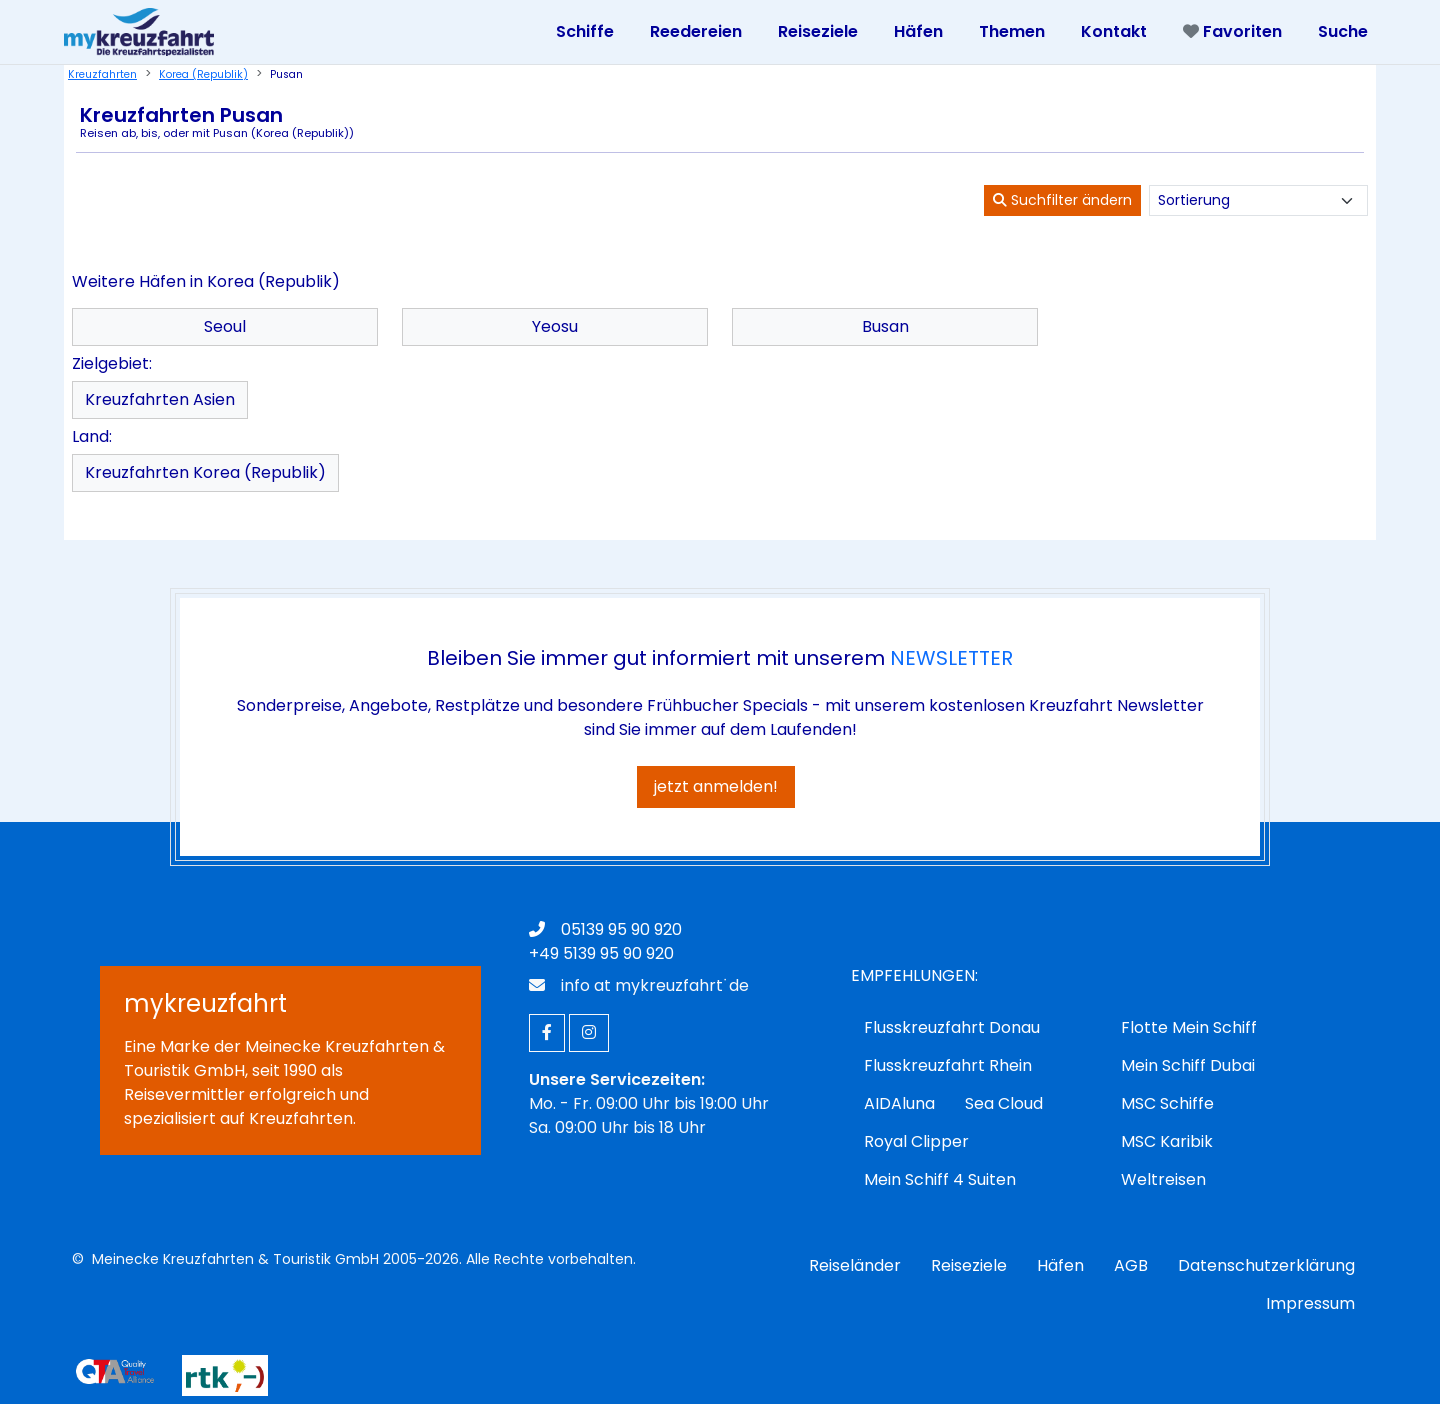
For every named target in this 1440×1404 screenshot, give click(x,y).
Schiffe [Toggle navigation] (585, 31)
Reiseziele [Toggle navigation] (818, 31)
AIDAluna (899, 1103)
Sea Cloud (1004, 1103)
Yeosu (555, 326)
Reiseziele (969, 1265)
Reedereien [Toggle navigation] (696, 31)
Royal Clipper (916, 1141)
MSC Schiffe (1167, 1103)
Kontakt (1114, 31)
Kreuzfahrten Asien (160, 399)
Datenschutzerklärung (1266, 1265)
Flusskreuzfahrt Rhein (948, 1065)
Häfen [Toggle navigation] (918, 31)
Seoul (225, 326)
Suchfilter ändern (1062, 200)
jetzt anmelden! (716, 786)
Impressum (1310, 1303)
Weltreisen (1163, 1179)
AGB (1131, 1265)
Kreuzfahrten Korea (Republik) (205, 472)
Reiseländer (855, 1265)
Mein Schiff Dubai (1188, 1065)
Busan (885, 326)
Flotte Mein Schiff (1189, 1027)
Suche (1343, 31)
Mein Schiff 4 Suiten (940, 1179)
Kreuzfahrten (102, 74)
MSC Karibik (1167, 1141)
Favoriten (1232, 31)
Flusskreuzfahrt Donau (952, 1027)
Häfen (1060, 1265)
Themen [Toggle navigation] (1012, 31)
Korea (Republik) (203, 74)
